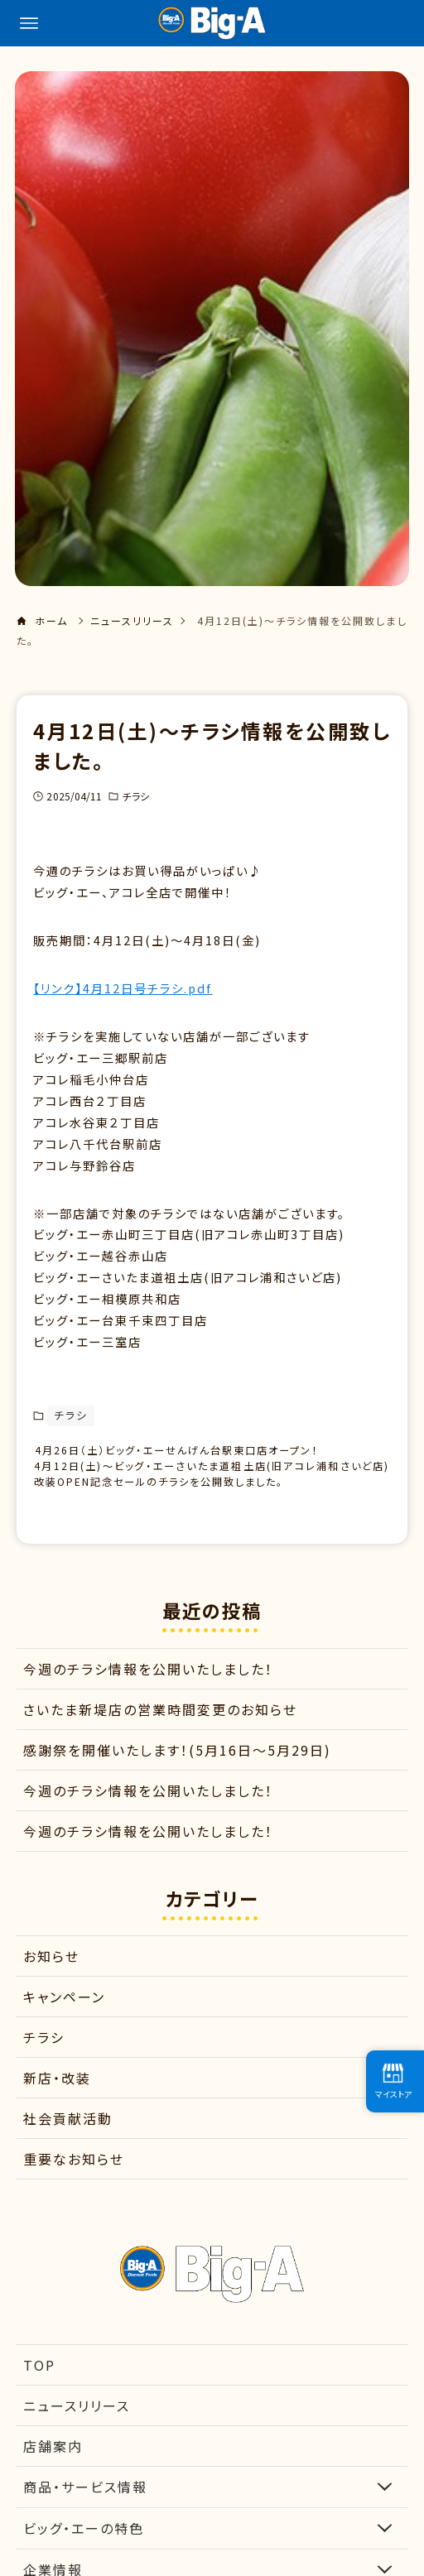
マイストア (393, 2081)
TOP (39, 2392)
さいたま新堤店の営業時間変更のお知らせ (160, 1737)
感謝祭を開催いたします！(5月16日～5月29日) (177, 1777)
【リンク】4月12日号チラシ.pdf (122, 988)
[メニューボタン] (29, 23)
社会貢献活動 (68, 2146)
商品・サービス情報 (212, 2514)
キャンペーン (64, 2025)
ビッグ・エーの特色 (212, 2555)
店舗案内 (53, 2473)
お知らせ (51, 1984)
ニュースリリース (76, 2433)
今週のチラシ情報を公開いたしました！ (148, 1696)
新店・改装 (57, 2106)
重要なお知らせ (73, 2187)
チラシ (135, 796)
